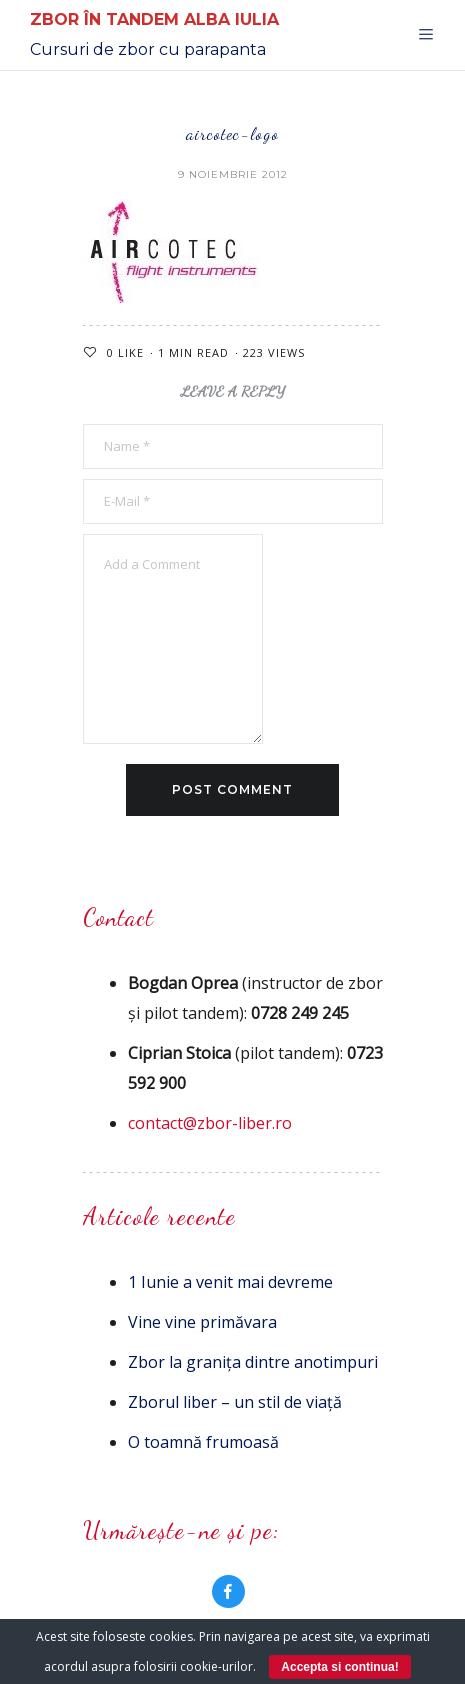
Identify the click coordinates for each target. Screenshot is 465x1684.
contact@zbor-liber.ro (210, 1123)
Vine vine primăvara (202, 1322)
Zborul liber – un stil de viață (235, 1402)
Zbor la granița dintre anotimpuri (253, 1362)
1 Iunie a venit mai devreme (230, 1282)
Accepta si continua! (339, 1667)
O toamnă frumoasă (203, 1442)
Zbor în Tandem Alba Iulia (154, 19)
